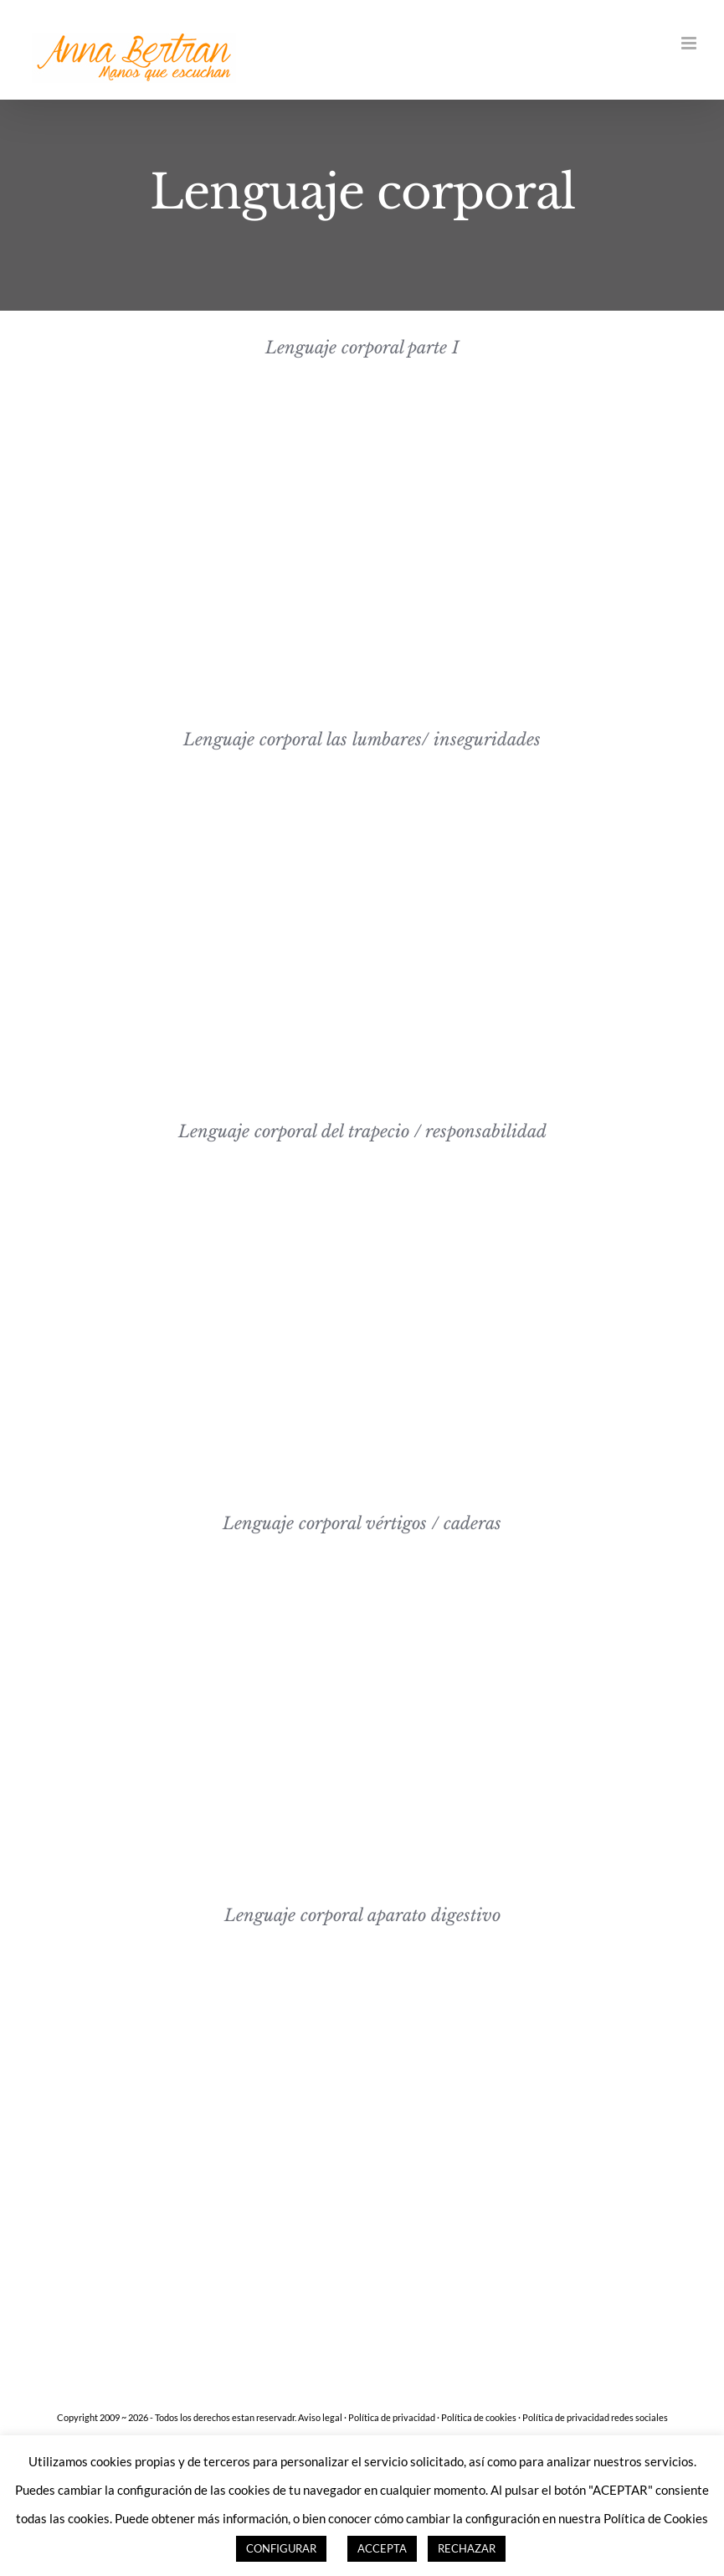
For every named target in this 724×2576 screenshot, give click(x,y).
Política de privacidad (391, 2417)
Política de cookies (478, 2417)
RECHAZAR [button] (467, 2548)
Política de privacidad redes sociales (595, 2417)
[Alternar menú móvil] (690, 43)
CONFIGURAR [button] (281, 2548)
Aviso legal (320, 2417)
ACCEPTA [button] (382, 2548)
